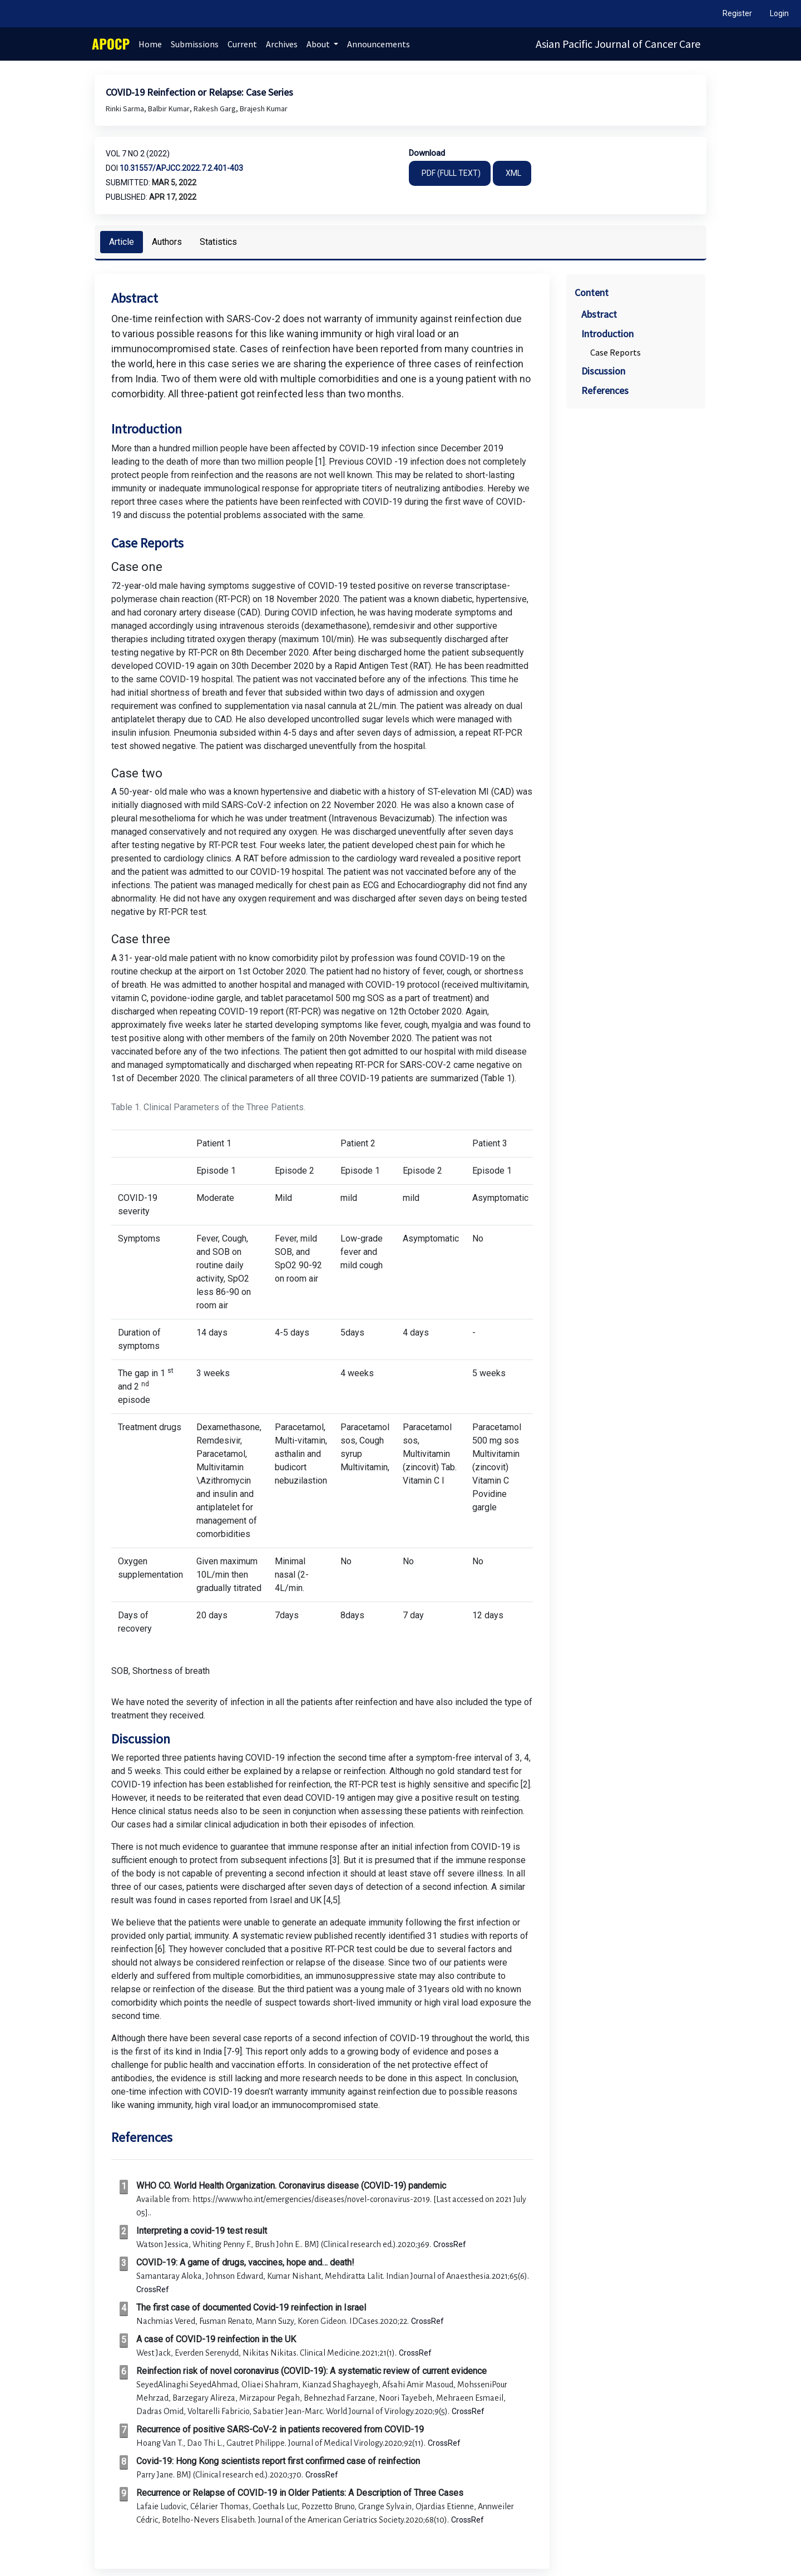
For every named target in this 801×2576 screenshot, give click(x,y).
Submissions (195, 44)
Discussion (603, 371)
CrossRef (449, 2244)
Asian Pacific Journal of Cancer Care (618, 44)
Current (242, 44)
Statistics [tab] (218, 242)
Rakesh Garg (216, 109)
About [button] (319, 44)
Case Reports (615, 352)
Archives (282, 44)
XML (513, 173)
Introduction (607, 333)
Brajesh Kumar (264, 109)
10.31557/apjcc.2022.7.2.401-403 (181, 168)
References (605, 390)
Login (779, 13)
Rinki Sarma (126, 109)
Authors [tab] (167, 242)
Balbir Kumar (169, 109)
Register (737, 13)
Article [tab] (121, 242)
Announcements (378, 44)
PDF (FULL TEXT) (451, 173)
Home (150, 44)
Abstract (599, 314)
